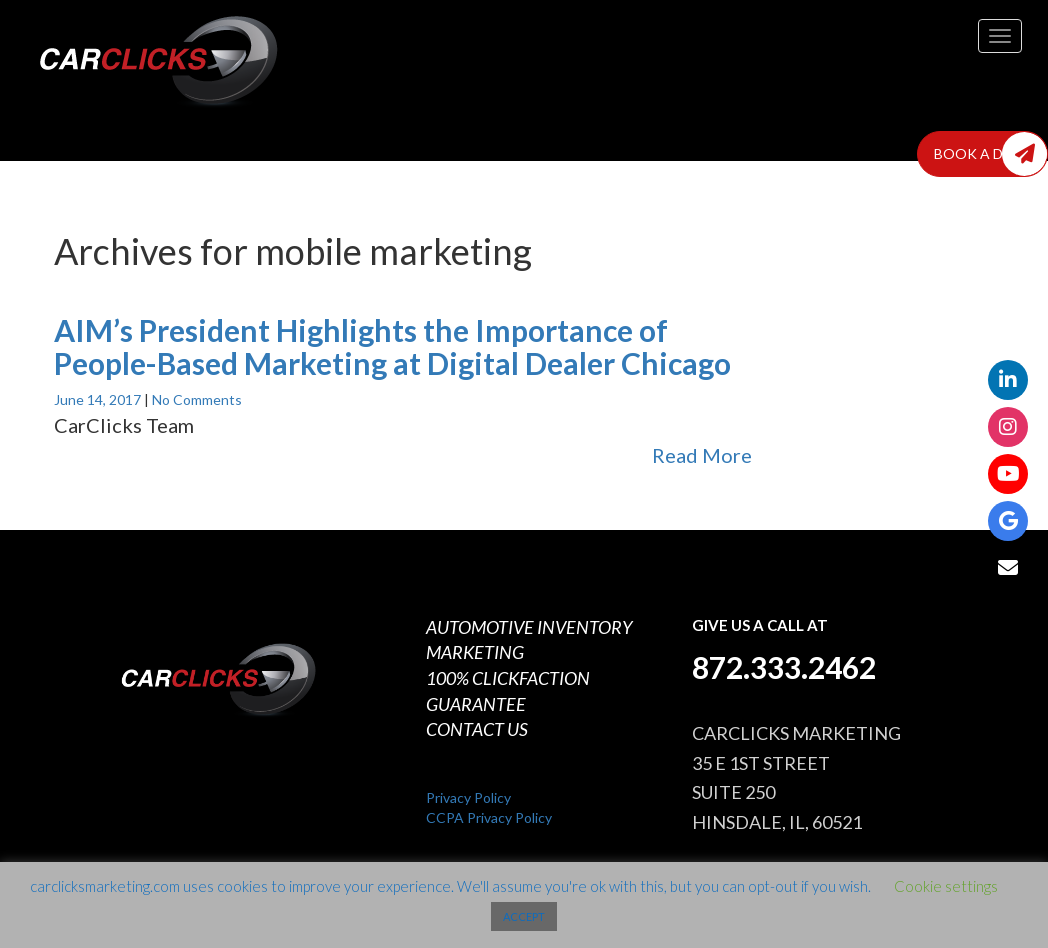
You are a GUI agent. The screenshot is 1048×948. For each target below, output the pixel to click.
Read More (702, 455)
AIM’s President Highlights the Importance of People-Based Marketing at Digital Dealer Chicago (392, 346)
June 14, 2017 (99, 399)
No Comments (197, 399)
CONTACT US (477, 729)
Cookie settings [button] (946, 886)
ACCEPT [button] (524, 916)
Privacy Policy (468, 797)
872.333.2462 (784, 667)
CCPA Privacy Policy (489, 817)
